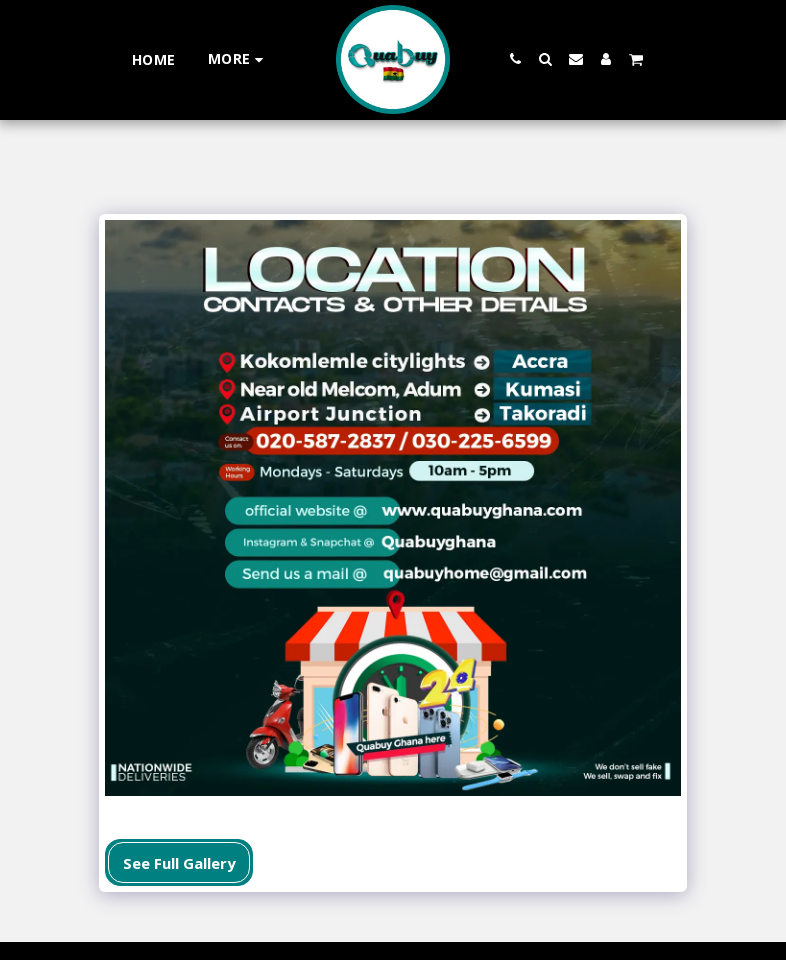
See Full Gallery (179, 863)
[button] (516, 59)
